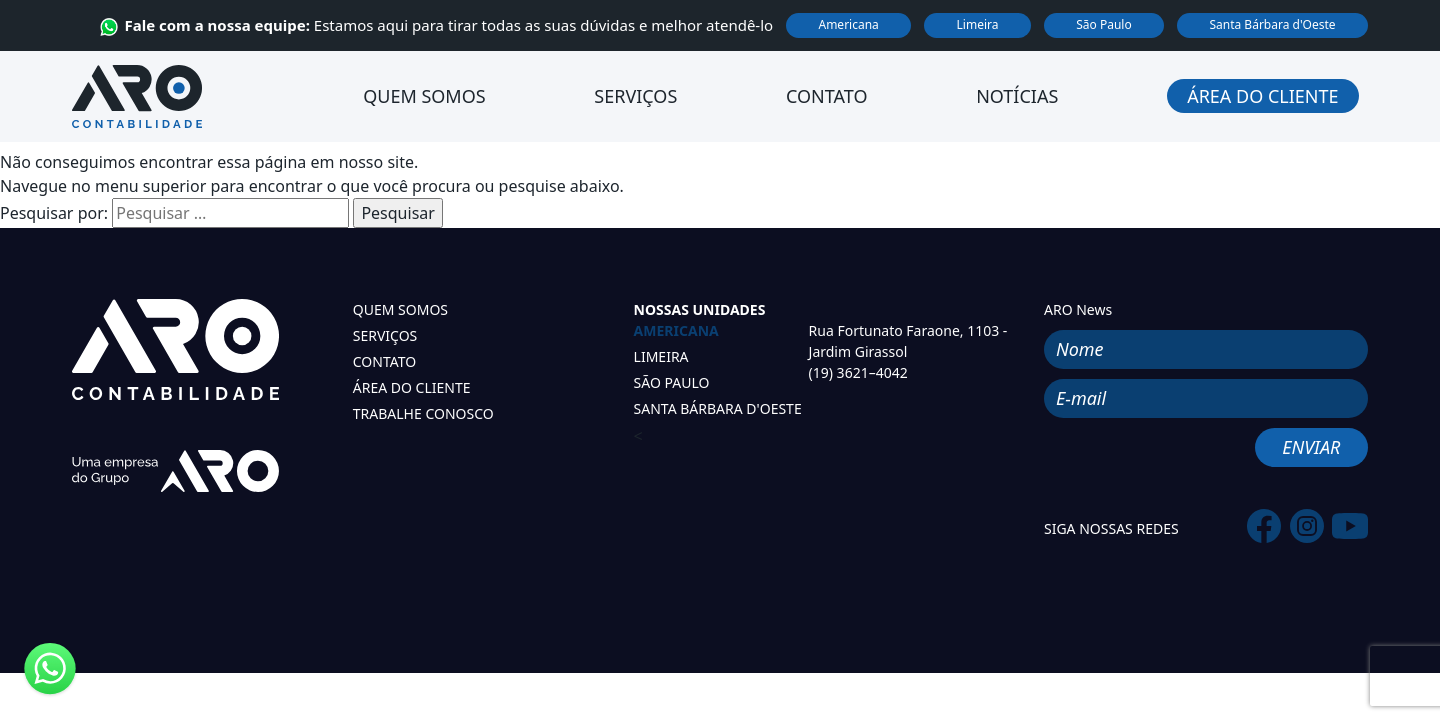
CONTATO (384, 361)
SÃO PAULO (672, 382)
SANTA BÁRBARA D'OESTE (718, 408)
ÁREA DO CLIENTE (412, 387)
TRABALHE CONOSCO (423, 413)
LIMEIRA (661, 356)
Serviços (635, 96)
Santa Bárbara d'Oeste (1272, 24)
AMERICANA (676, 330)
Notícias (1017, 96)
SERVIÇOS (385, 335)
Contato (826, 96)
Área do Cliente (1262, 96)
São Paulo (1103, 24)
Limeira (978, 24)
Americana (848, 24)
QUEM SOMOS (400, 309)
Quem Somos (424, 96)
